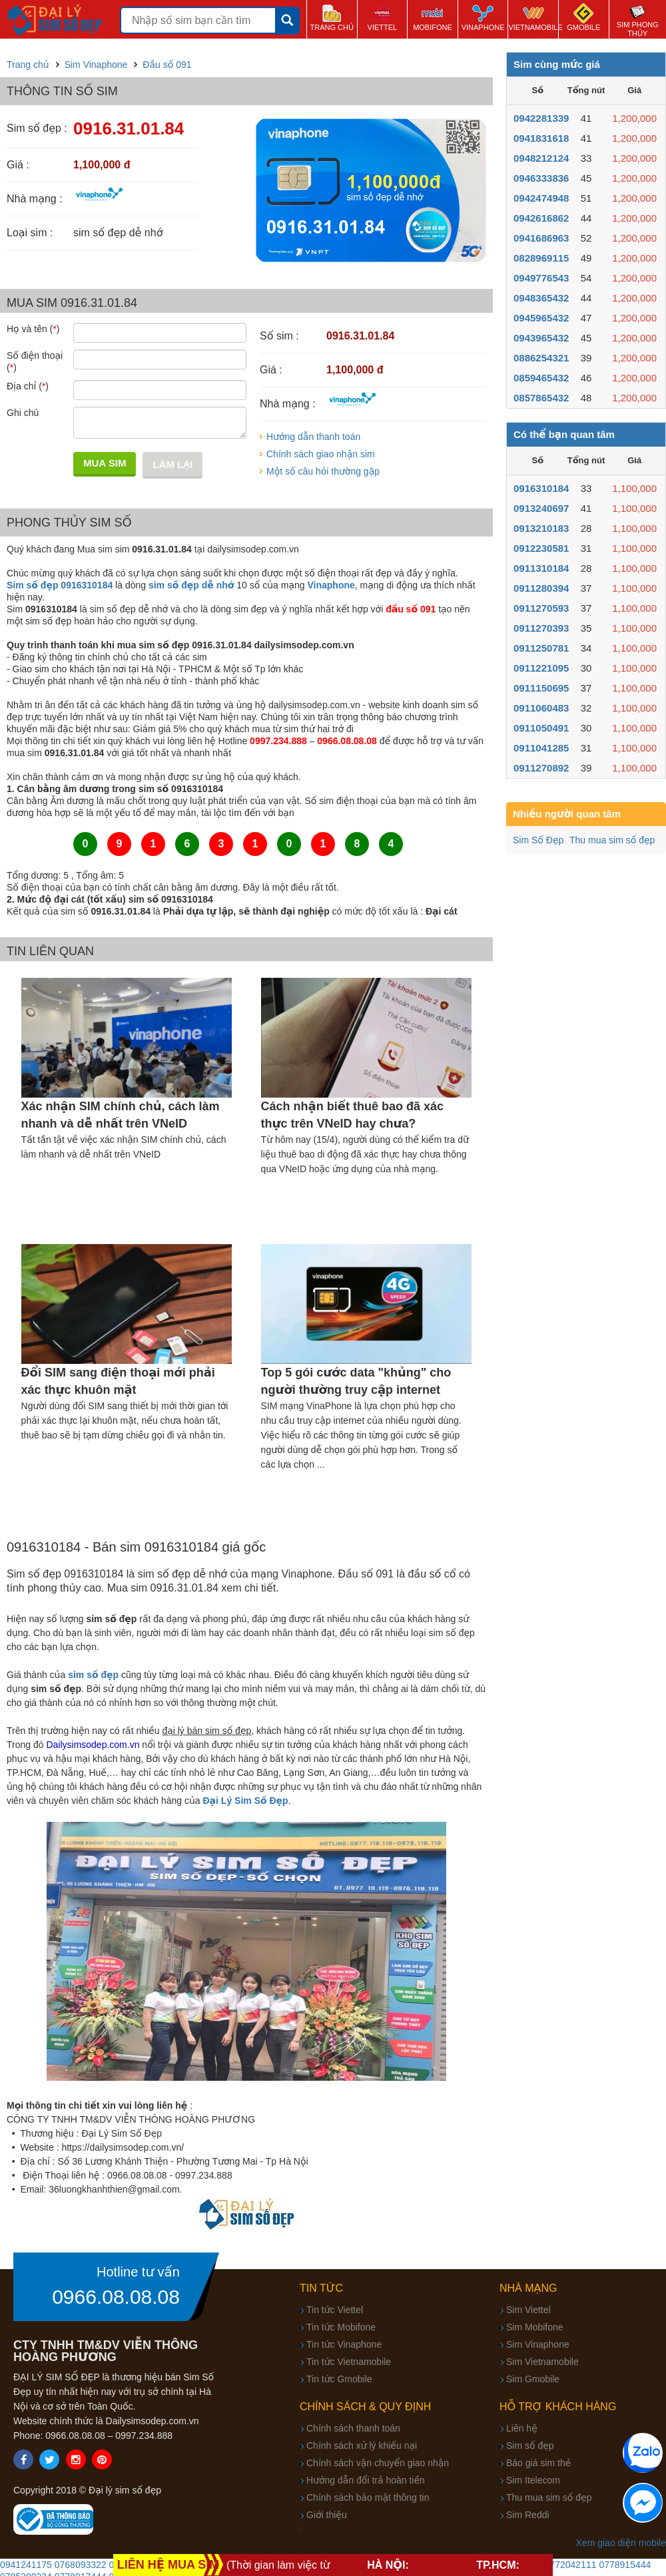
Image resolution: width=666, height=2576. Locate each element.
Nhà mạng (528, 2288)
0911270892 (541, 767)
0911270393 (541, 628)
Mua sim (104, 463)
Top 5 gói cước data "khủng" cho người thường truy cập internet (356, 1381)
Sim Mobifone (534, 2327)
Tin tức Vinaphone (344, 2344)
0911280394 (541, 588)
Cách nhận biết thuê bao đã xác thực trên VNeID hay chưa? (352, 1115)
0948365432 (541, 298)
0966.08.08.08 (116, 2297)
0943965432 (541, 337)
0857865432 (541, 397)
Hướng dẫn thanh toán (313, 436)
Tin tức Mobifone (341, 2327)
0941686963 (541, 238)
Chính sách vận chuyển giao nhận (377, 2463)
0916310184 (541, 488)
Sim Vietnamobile (542, 2361)
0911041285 (541, 747)
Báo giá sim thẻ (538, 2463)
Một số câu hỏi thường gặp (323, 471)
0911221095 (541, 668)
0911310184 (541, 568)
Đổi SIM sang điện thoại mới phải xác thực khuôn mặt (118, 1381)
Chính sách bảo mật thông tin (367, 2497)
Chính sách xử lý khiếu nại (361, 2445)
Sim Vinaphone (537, 2344)
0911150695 (541, 688)
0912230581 (541, 548)
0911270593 (541, 608)
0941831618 (541, 138)
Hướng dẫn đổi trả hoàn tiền (365, 2480)
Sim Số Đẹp (538, 840)
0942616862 (541, 218)
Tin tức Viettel (334, 2309)
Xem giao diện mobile (621, 2542)
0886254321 (541, 357)
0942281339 (541, 118)
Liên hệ (521, 2428)
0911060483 (541, 708)
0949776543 (541, 278)
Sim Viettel (528, 2309)
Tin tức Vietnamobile (348, 2361)
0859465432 (541, 377)
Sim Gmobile (532, 2379)
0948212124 (541, 158)
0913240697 (541, 508)
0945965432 (541, 317)
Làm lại (172, 464)
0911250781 (541, 648)
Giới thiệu (326, 2514)
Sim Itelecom (533, 2480)
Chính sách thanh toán (353, 2428)
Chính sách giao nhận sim (320, 454)
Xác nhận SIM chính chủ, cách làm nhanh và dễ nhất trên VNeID (120, 1115)
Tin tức (321, 2288)
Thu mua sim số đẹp (612, 840)
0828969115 (541, 258)
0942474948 (541, 198)
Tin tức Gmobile (339, 2379)
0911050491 (541, 728)
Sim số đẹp (530, 2445)
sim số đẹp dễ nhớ (191, 585)
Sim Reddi (527, 2514)
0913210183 (541, 528)
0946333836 (541, 178)
